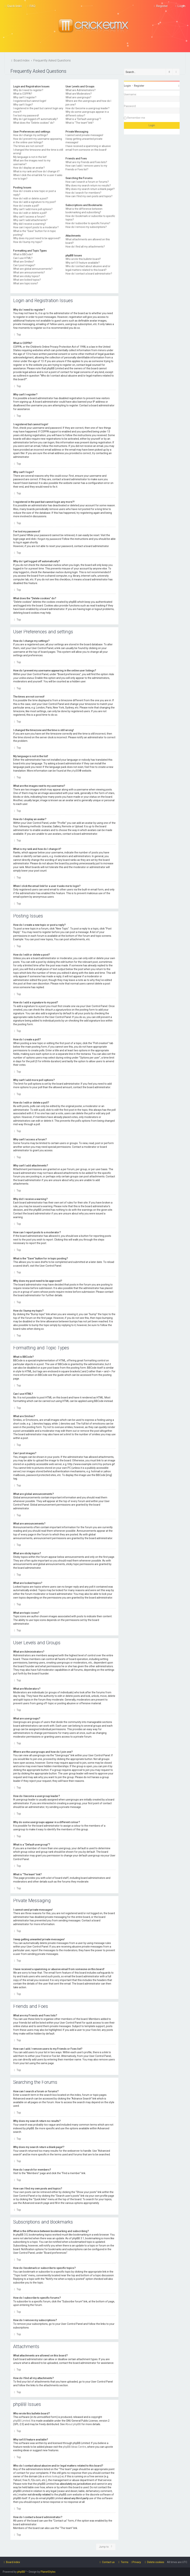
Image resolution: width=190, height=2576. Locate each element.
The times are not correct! (28, 145)
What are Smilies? (23, 261)
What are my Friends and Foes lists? (86, 162)
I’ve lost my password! (26, 115)
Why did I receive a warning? (29, 223)
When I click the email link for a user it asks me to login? (37, 176)
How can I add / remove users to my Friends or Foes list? (86, 167)
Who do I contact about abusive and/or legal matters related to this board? (87, 268)
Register (139, 85)
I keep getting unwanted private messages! (83, 140)
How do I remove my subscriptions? (86, 226)
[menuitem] (30, 6)
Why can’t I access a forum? (29, 216)
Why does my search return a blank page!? (90, 189)
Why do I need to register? (28, 89)
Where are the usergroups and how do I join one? (88, 102)
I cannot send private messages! (84, 134)
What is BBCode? (23, 254)
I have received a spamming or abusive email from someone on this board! (88, 147)
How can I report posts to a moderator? (36, 227)
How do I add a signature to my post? (34, 201)
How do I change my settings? (30, 134)
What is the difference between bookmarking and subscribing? (83, 210)
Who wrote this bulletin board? (83, 258)
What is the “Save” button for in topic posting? (34, 232)
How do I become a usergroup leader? (87, 108)
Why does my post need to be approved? (36, 238)
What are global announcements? (33, 268)
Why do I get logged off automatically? (35, 119)
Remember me (136, 117)
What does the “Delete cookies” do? (33, 122)
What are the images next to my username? (31, 162)
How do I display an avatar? (29, 167)
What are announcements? (29, 272)
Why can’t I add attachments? (30, 219)
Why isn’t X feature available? (82, 262)
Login (127, 85)
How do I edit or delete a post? (30, 198)
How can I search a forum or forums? (87, 181)
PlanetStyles (48, 2571)
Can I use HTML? (22, 257)
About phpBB (73, 2424)
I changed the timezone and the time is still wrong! (38, 151)
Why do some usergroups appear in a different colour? (87, 113)
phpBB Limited (21, 2420)
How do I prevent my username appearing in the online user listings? (37, 140)
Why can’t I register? (24, 97)
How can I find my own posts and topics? (88, 196)
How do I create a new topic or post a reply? (34, 193)
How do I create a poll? (26, 205)
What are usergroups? (78, 97)
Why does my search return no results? (88, 185)
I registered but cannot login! (29, 100)
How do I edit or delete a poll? (30, 212)
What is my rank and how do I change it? (36, 171)
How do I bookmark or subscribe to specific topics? (90, 217)
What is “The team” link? (79, 122)
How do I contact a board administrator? (88, 273)
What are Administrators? (80, 89)
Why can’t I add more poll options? (33, 209)
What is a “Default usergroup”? (83, 119)
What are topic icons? (25, 283)
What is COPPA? (22, 93)
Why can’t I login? (23, 104)
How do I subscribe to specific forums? (87, 223)
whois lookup (52, 2476)
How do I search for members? (83, 192)
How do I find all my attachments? (85, 246)
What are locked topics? (27, 279)
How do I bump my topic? (27, 241)
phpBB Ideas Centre (74, 2446)
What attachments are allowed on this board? (87, 241)
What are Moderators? (78, 93)
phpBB (75, 770)
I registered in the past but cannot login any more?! (38, 110)
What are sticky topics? (26, 276)
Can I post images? (24, 265)
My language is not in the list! (30, 156)
